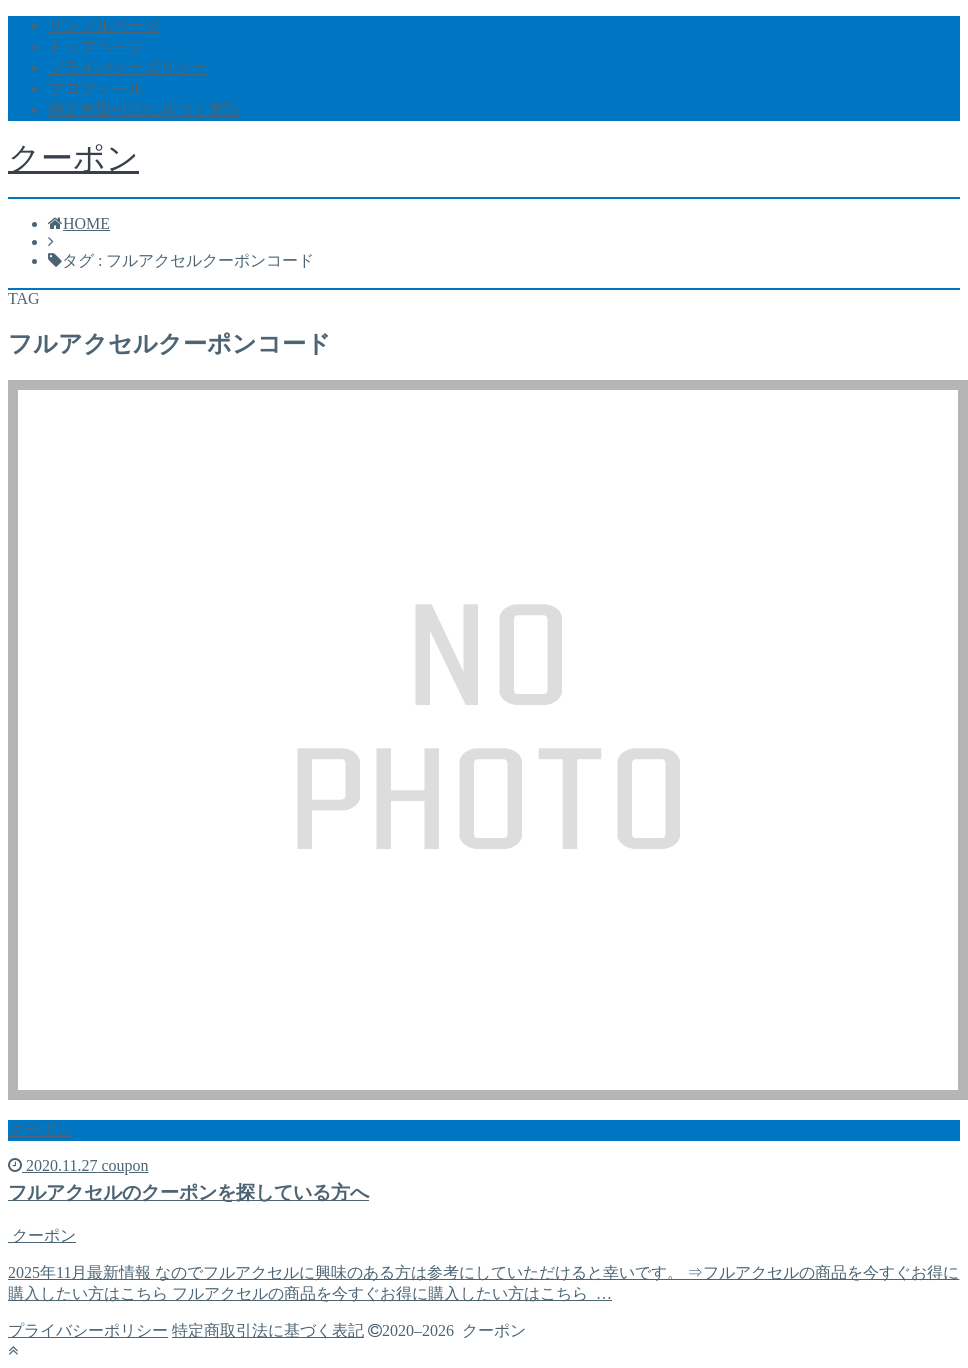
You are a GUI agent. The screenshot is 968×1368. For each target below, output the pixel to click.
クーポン (73, 158)
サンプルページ (104, 25)
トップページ (96, 46)
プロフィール (96, 88)
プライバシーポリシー (128, 67)
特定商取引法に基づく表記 (144, 109)
